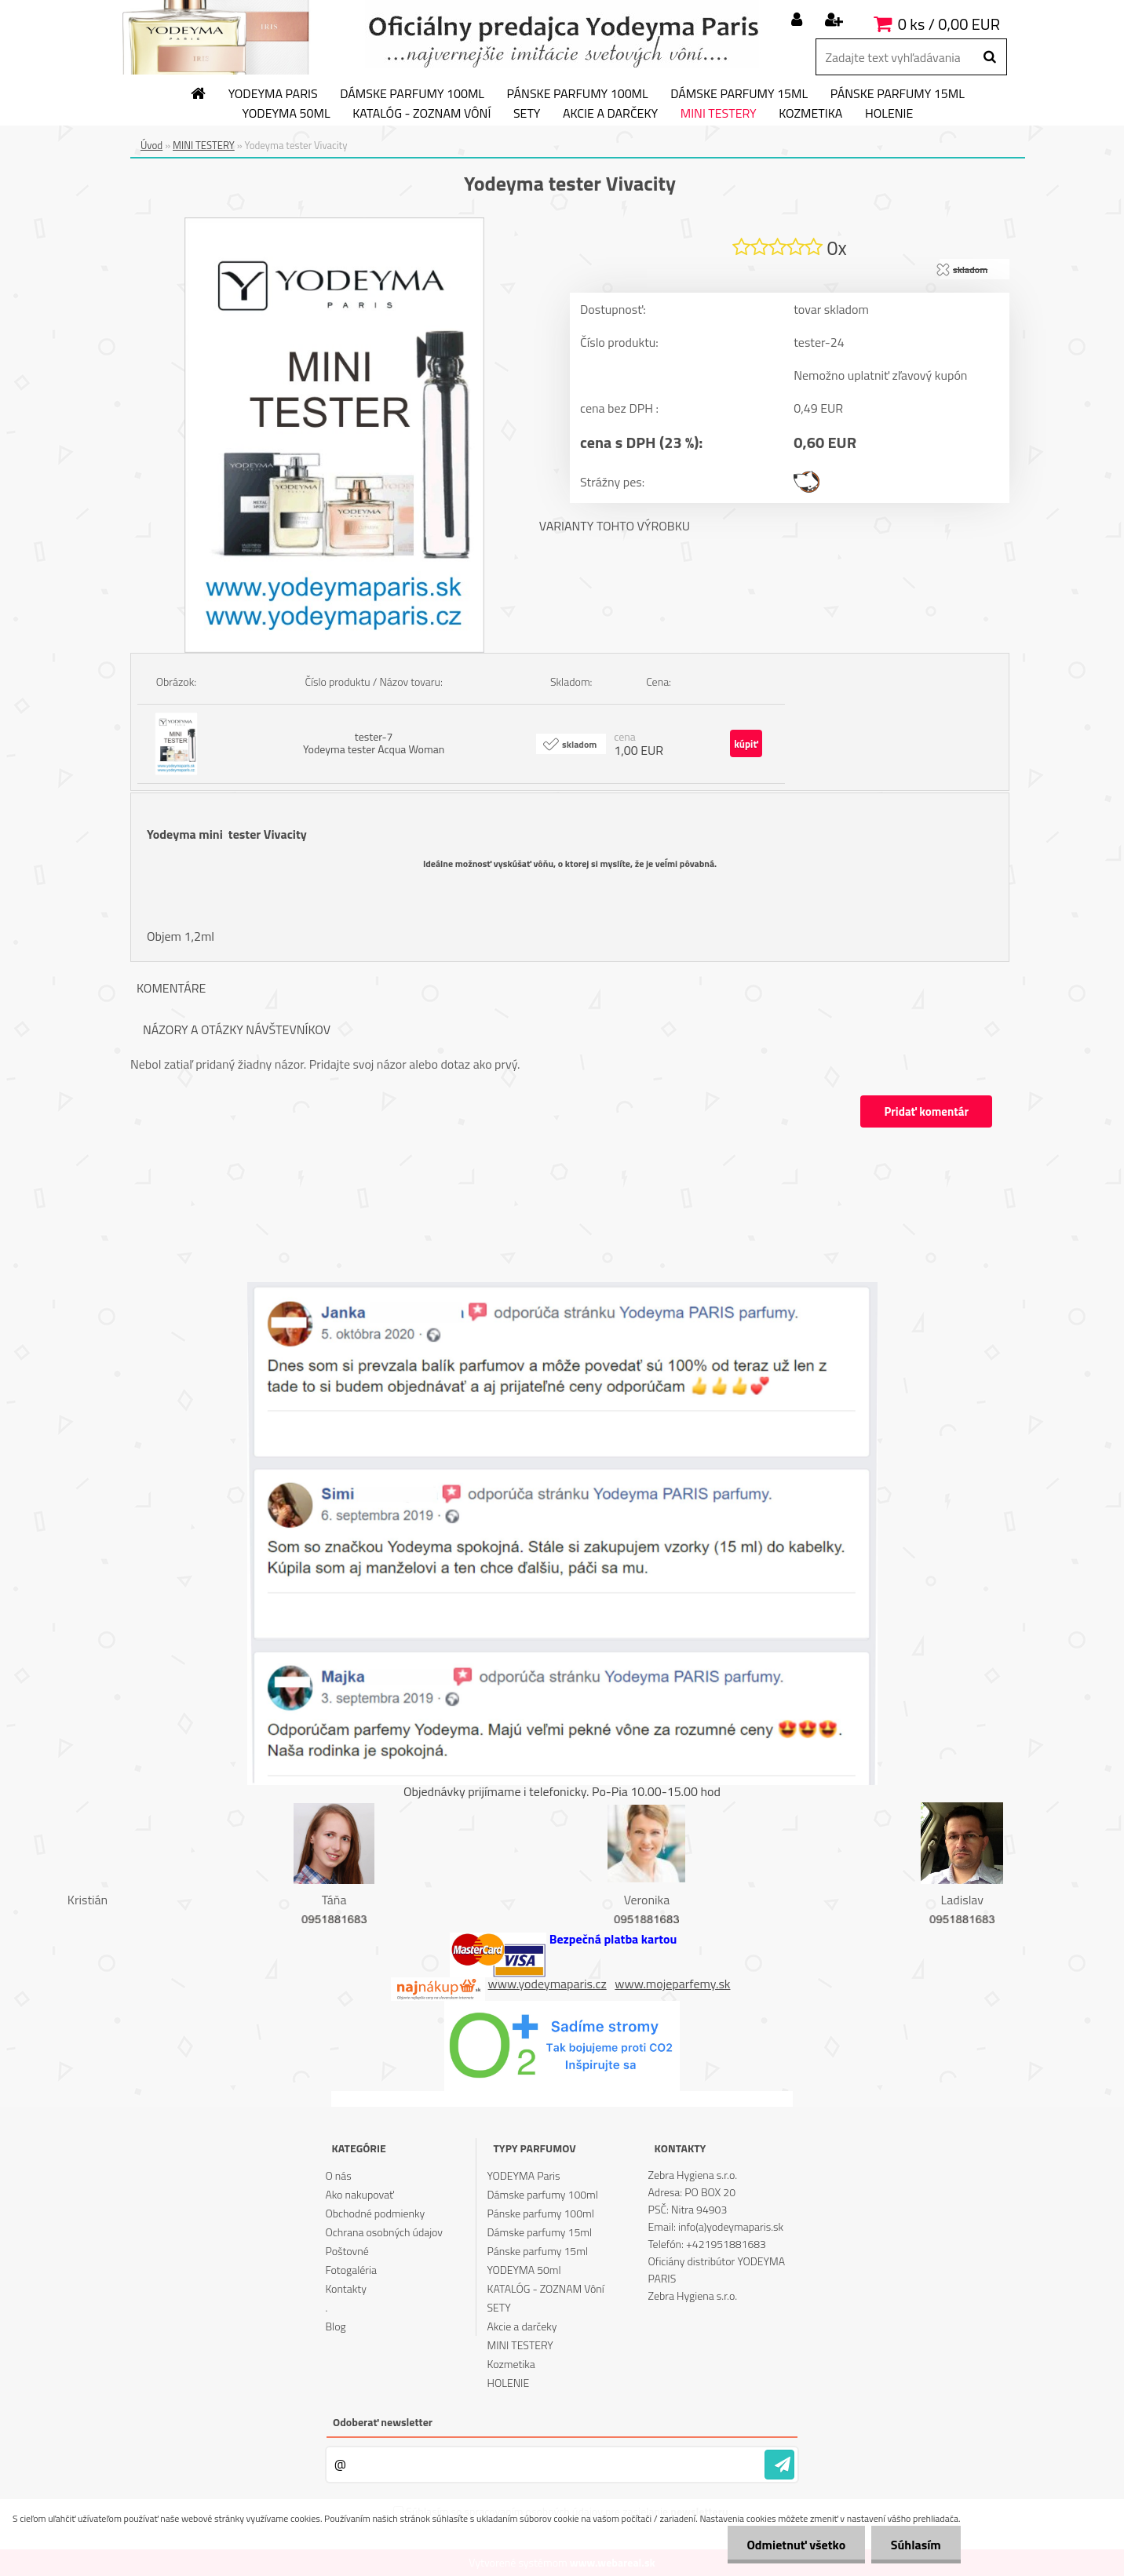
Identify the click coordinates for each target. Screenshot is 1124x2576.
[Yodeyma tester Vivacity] (334, 223)
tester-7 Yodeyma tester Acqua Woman (373, 742)
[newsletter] (779, 2464)
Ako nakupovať (359, 2194)
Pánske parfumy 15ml (897, 94)
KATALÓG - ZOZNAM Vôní (421, 113)
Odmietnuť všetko (795, 2544)
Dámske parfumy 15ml (739, 94)
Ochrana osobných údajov (384, 2232)
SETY (527, 113)
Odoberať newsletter (382, 2422)
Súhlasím (916, 2544)
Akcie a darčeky (610, 113)
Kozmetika (810, 113)
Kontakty (345, 2288)
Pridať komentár (926, 1111)
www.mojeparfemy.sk (672, 1983)
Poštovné (346, 2251)
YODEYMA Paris (273, 94)
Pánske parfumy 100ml (577, 94)
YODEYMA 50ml (286, 113)
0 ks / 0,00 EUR (949, 24)
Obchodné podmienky (375, 2213)
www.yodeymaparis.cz (547, 1983)
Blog (335, 2326)
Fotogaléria (351, 2269)
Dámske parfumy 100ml (412, 94)
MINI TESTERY (719, 113)
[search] (989, 57)
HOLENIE (889, 113)
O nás (338, 2175)
